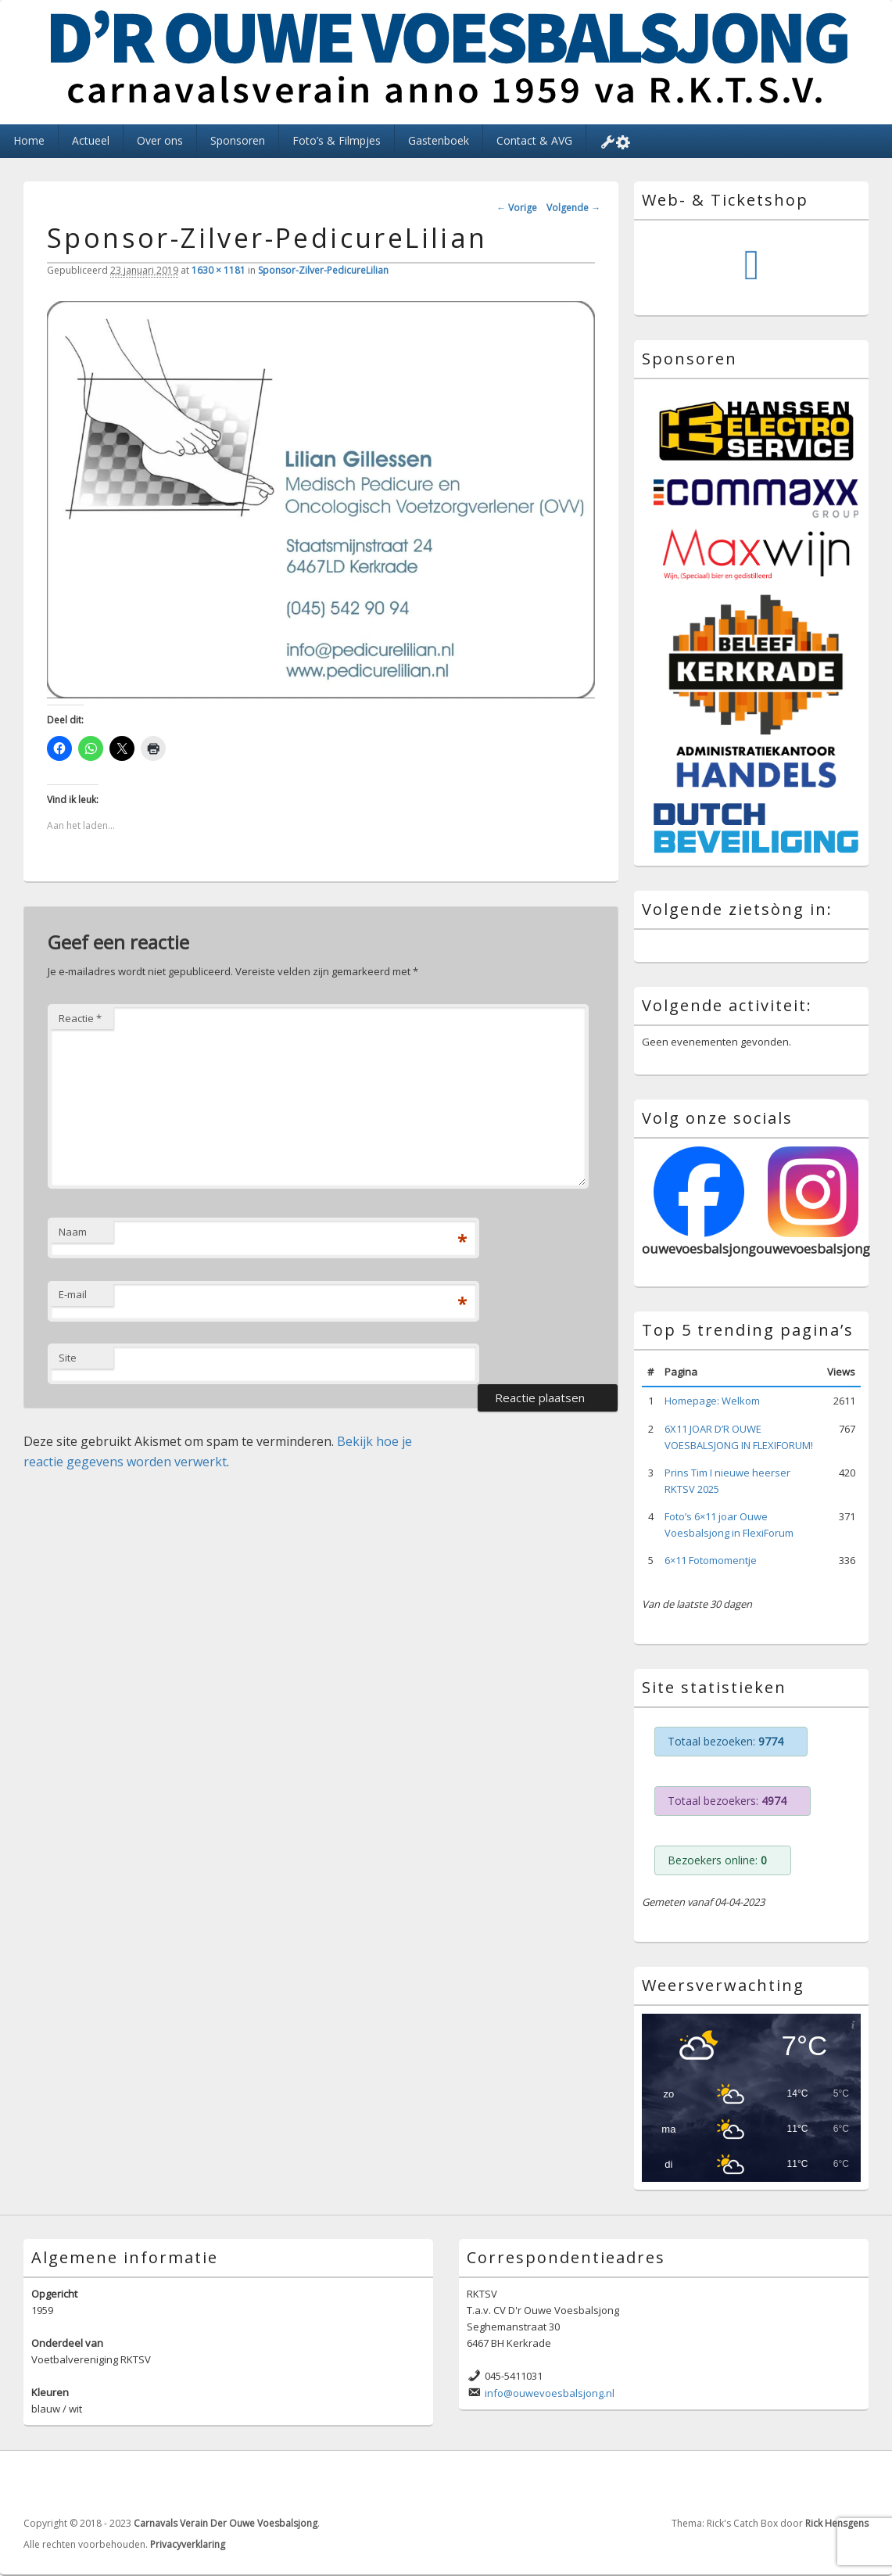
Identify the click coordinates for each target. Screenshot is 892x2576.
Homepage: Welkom (712, 1401)
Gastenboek (438, 140)
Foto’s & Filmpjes (336, 140)
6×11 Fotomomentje (711, 1560)
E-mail (73, 1294)
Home (29, 140)
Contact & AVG (534, 140)
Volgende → (573, 207)
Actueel (90, 140)
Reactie (80, 1018)
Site (68, 1358)
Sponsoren (237, 140)
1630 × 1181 (218, 270)
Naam (73, 1232)
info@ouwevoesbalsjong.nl (549, 2393)
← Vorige (516, 207)
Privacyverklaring (187, 2544)
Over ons (160, 140)
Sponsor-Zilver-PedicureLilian (323, 270)
